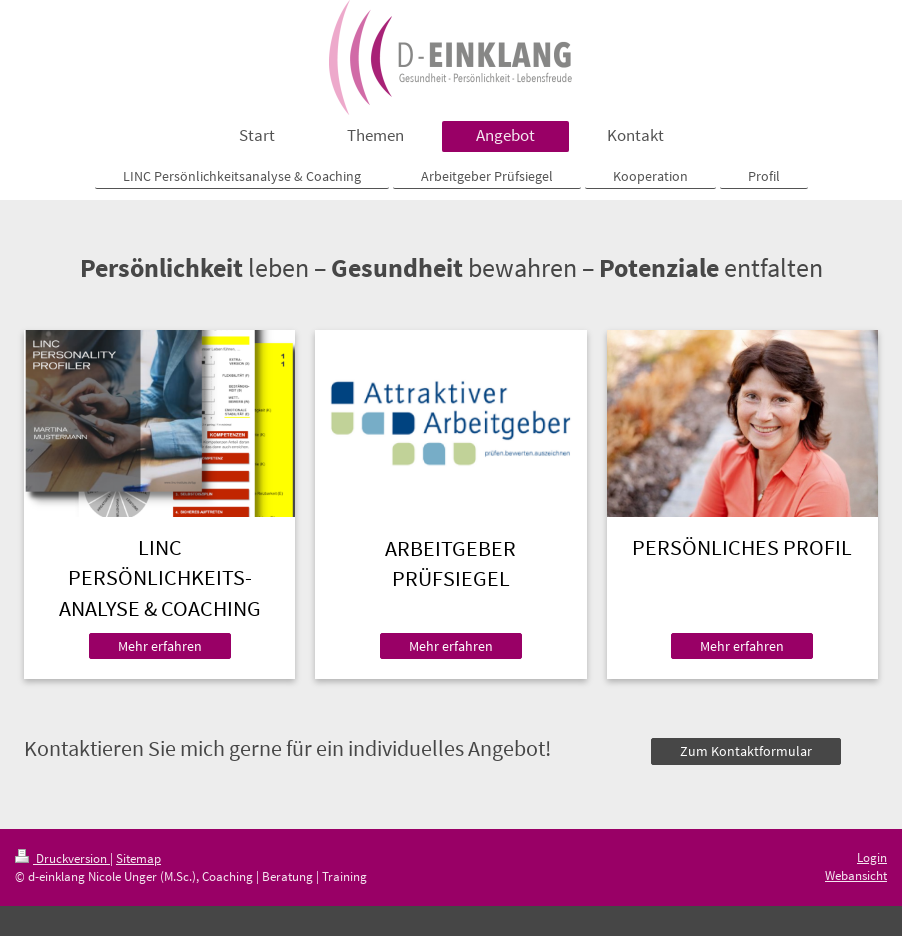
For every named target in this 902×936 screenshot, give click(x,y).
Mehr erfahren (160, 646)
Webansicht (856, 875)
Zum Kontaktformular (746, 751)
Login (872, 857)
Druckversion (62, 858)
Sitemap (138, 858)
